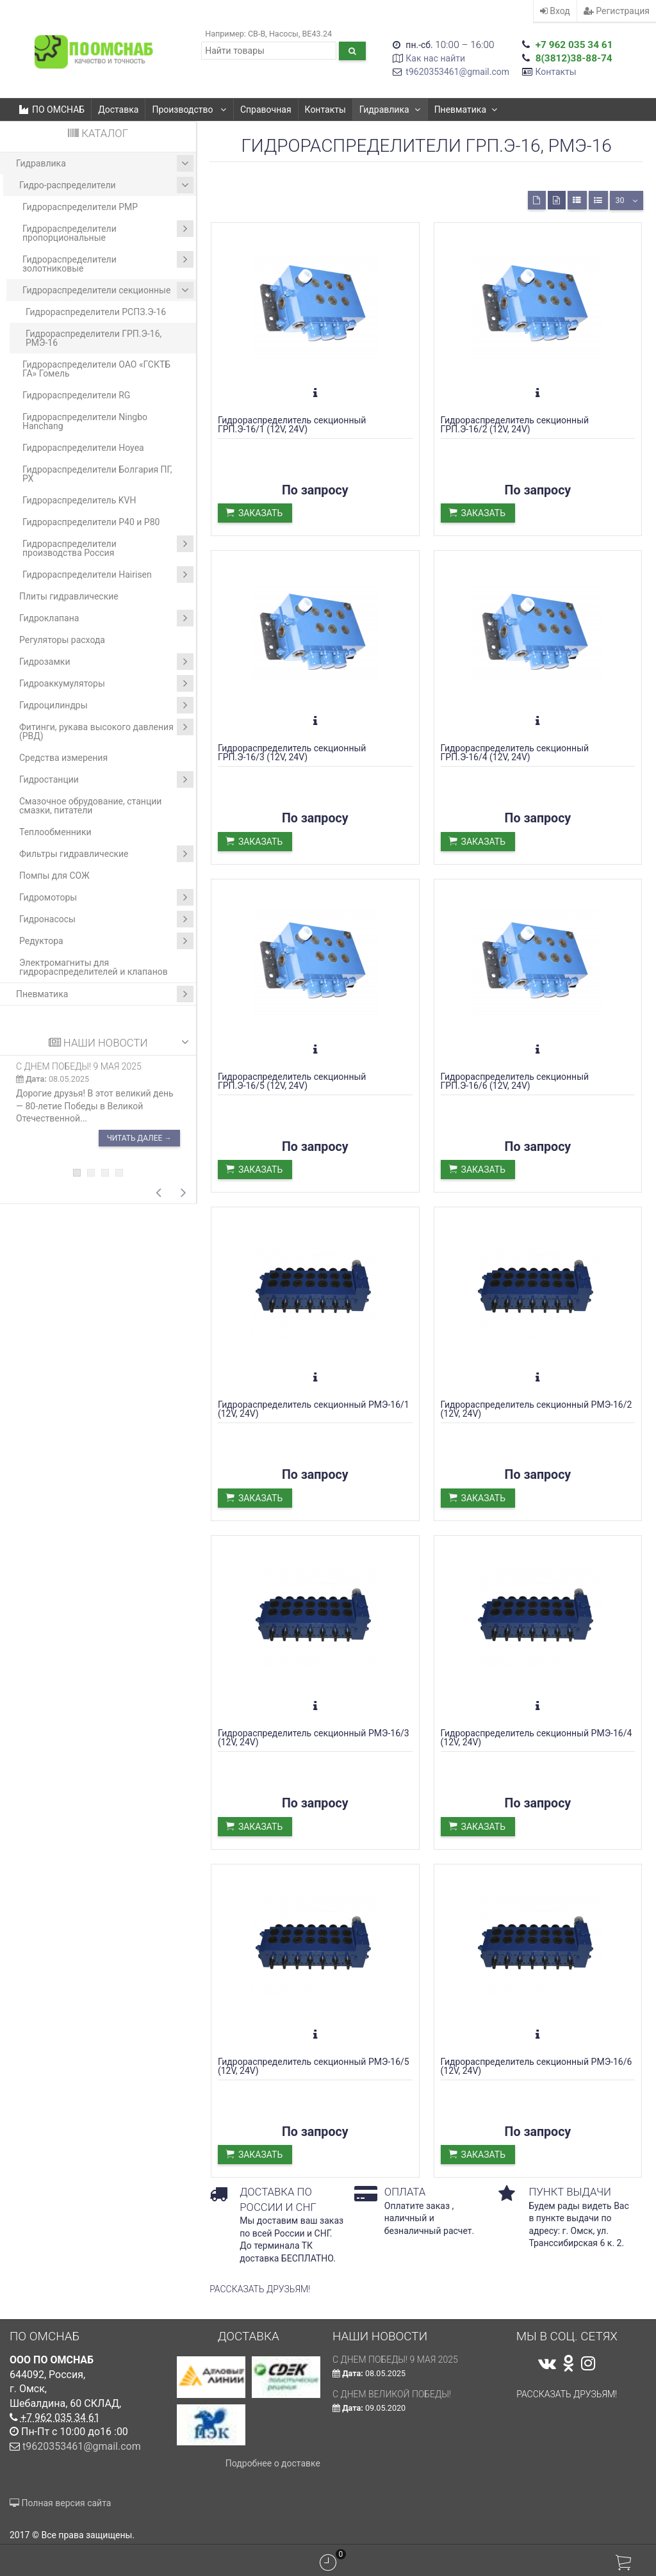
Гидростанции (106, 779)
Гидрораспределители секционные (107, 290)
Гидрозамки (106, 661)
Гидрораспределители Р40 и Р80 (91, 522)
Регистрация (617, 11)
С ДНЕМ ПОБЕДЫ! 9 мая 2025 (79, 1066)
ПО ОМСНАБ (52, 109)
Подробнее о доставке (273, 2463)
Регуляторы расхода (62, 640)
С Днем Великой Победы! (391, 2394)
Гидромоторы (106, 897)
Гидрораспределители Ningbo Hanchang (84, 421)
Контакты (555, 72)
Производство (189, 109)
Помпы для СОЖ (54, 875)
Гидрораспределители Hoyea (83, 448)
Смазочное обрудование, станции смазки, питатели (90, 805)
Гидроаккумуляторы (106, 683)
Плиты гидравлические (69, 596)
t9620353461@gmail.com (457, 72)
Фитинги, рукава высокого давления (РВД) (106, 730)
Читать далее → (139, 1138)
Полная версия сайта (60, 2503)
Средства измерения (63, 758)
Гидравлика (390, 109)
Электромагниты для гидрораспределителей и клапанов (93, 967)
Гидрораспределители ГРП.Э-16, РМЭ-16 (93, 338)
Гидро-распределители (106, 185)
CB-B (256, 33)
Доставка (118, 109)
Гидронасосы (106, 919)
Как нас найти (435, 58)
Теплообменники (55, 832)
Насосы (284, 33)
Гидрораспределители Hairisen (107, 574)
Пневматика (466, 109)
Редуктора (106, 941)
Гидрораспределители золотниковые (107, 262)
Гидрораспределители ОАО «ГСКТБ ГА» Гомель (96, 369)
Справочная (265, 109)
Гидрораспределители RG (76, 395)
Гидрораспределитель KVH (79, 500)
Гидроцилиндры (106, 705)
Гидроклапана (106, 618)
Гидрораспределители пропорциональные (107, 231)
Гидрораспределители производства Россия (107, 546)
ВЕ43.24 (317, 33)
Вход (555, 11)
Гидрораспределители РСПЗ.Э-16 (96, 312)
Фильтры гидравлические (106, 853)
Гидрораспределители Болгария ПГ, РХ (97, 474)
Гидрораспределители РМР (80, 207)
